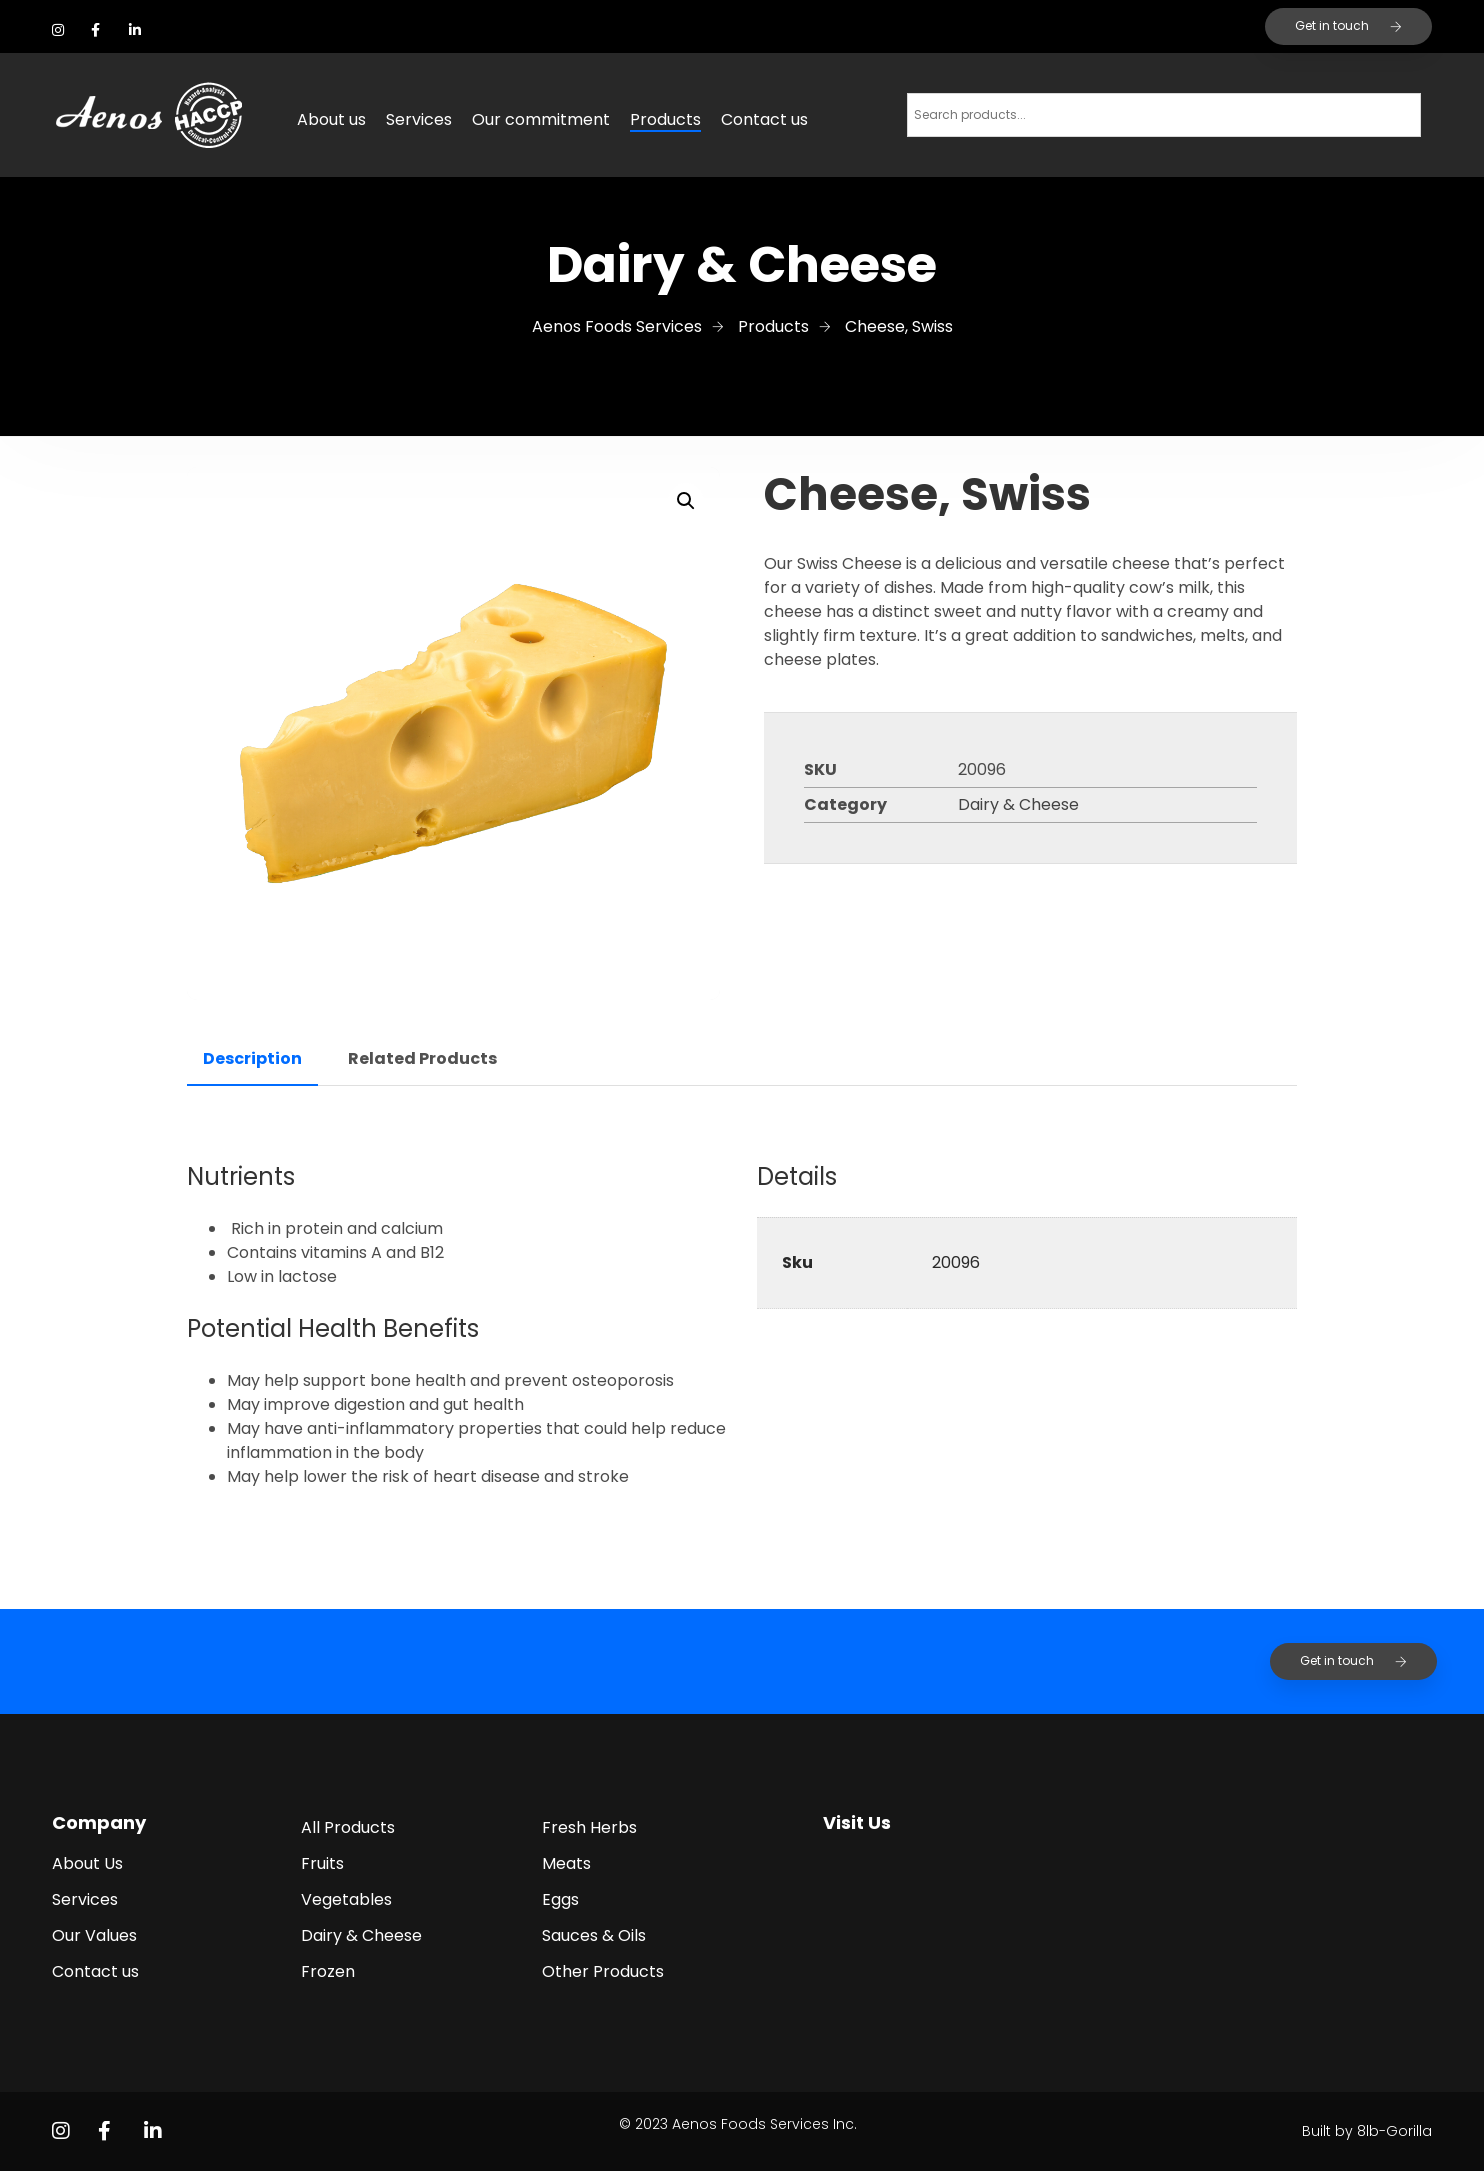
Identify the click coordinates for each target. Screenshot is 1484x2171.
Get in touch (1348, 25)
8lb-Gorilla (1394, 2131)
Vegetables (346, 1899)
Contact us (764, 119)
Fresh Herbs (589, 1827)
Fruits (322, 1863)
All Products (348, 1827)
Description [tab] (252, 1058)
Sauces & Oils (594, 1935)
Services (419, 119)
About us (331, 119)
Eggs (560, 1899)
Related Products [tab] (422, 1058)
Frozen (328, 1971)
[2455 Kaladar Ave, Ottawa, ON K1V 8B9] (1124, 1926)
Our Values (94, 1935)
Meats (566, 1863)
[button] (686, 501)
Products (665, 119)
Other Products (603, 1971)
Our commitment (541, 119)
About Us (87, 1863)
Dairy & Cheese (1018, 804)
